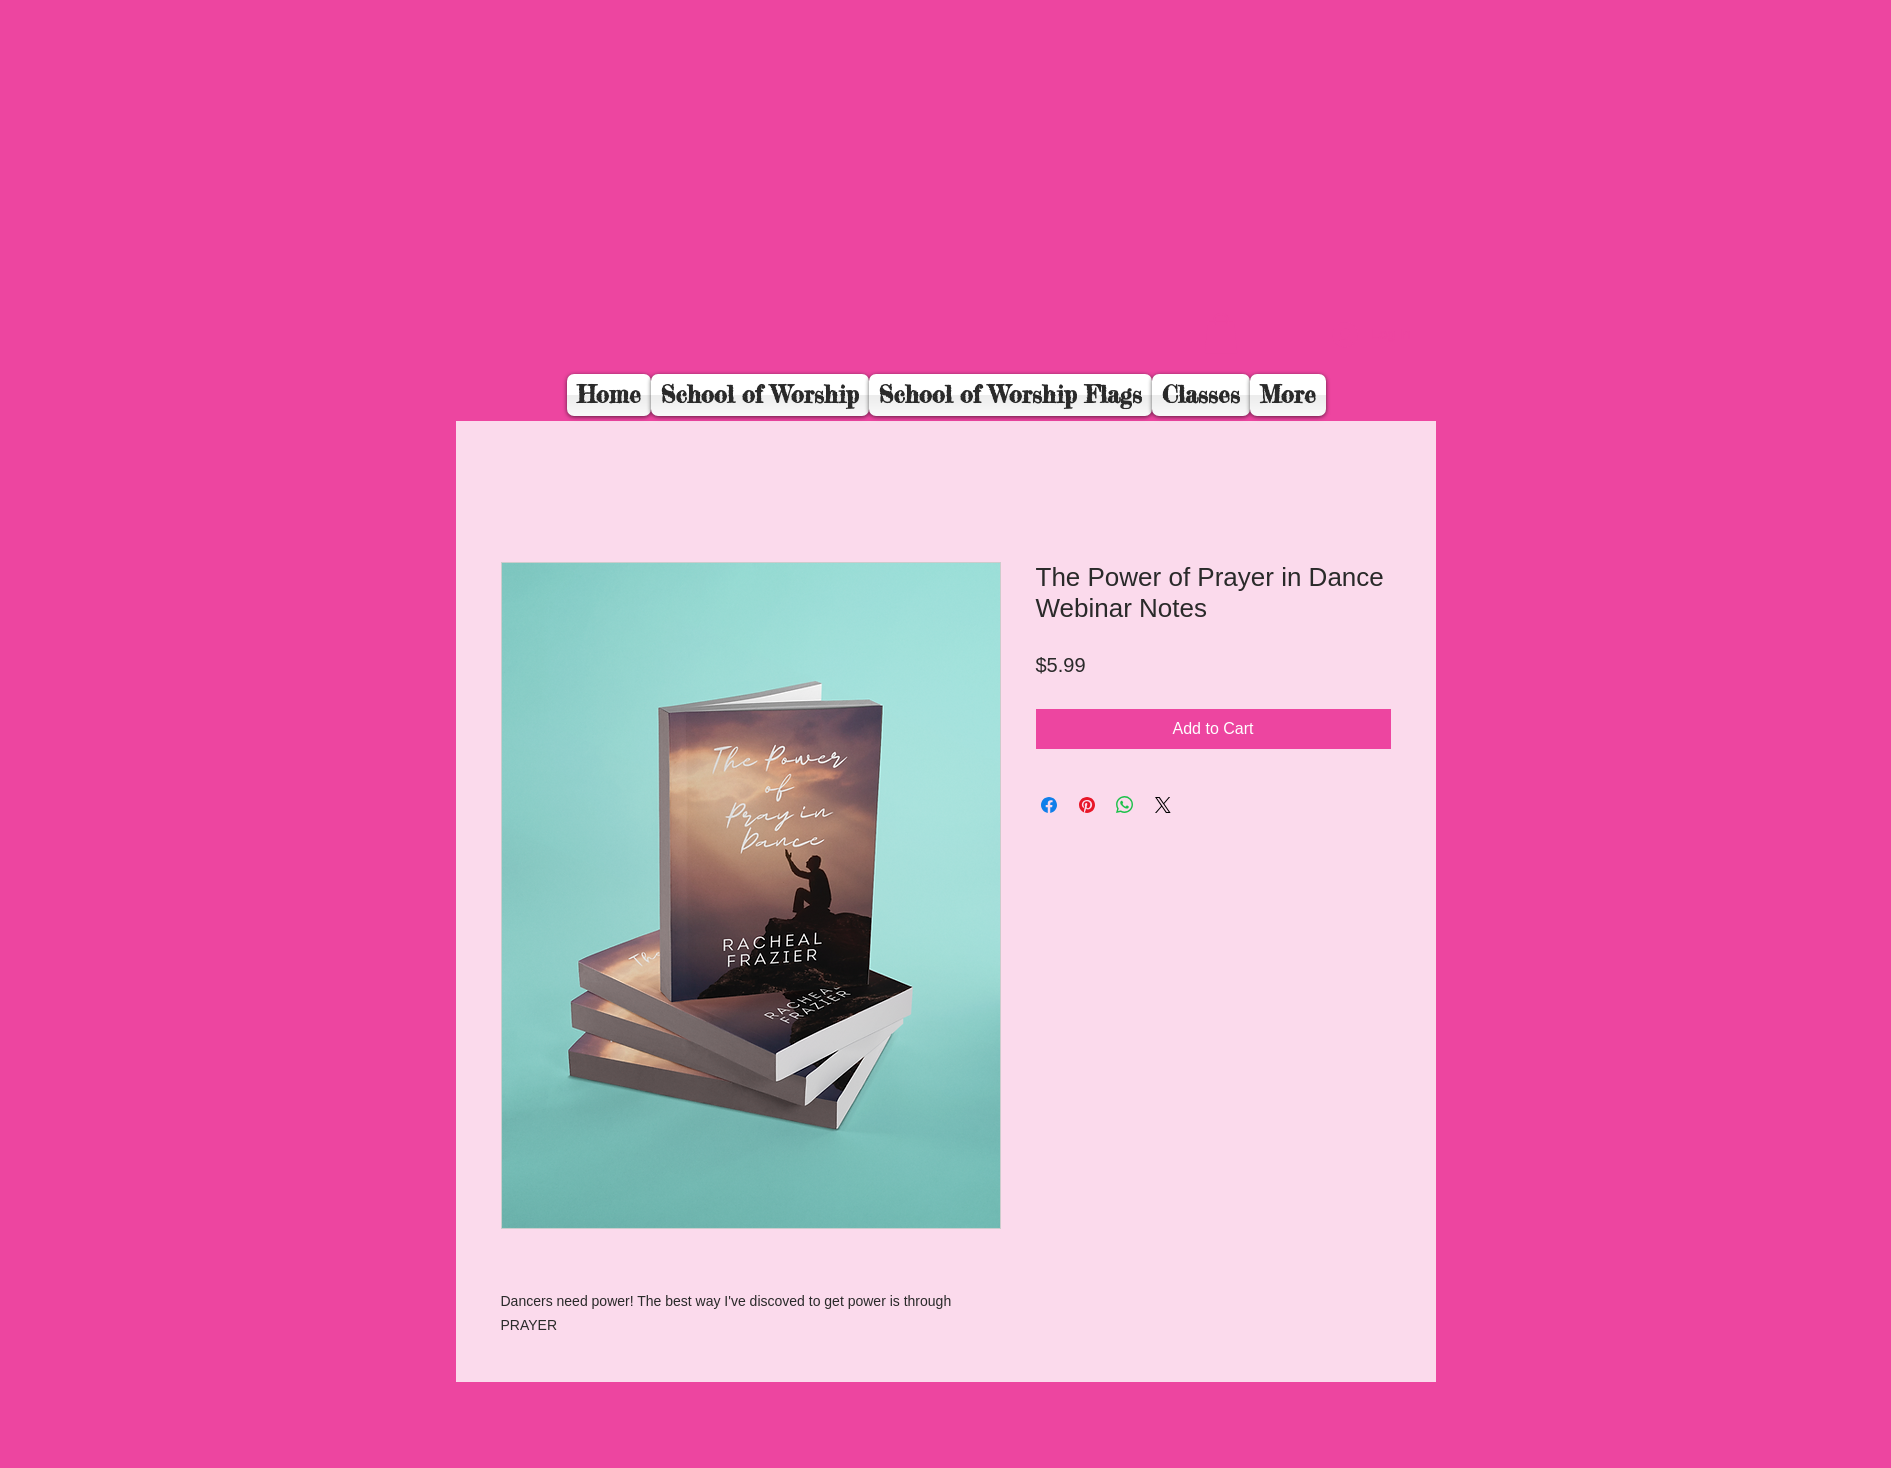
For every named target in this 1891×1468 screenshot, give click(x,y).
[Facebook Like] (1292, 346)
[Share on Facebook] (1049, 805)
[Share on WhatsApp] (1125, 805)
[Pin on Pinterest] (1087, 805)
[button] (1221, 333)
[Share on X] (1163, 805)
